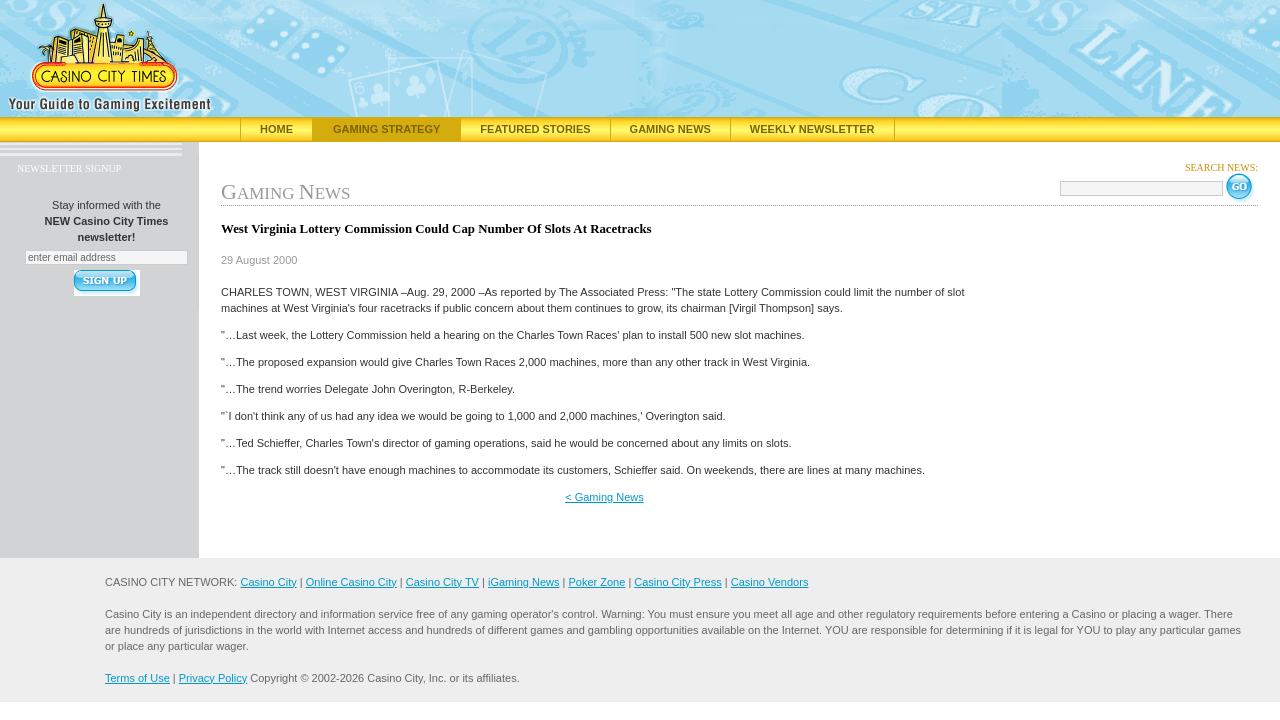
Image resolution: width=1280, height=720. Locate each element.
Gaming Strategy (386, 129)
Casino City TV (442, 582)
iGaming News (524, 582)
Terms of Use (137, 678)
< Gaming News (604, 497)
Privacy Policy (213, 678)
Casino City (268, 582)
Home (276, 129)
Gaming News (670, 129)
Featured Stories (535, 129)
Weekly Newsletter (812, 129)
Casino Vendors (770, 582)
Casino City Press (677, 582)
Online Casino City (351, 582)
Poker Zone (596, 582)
